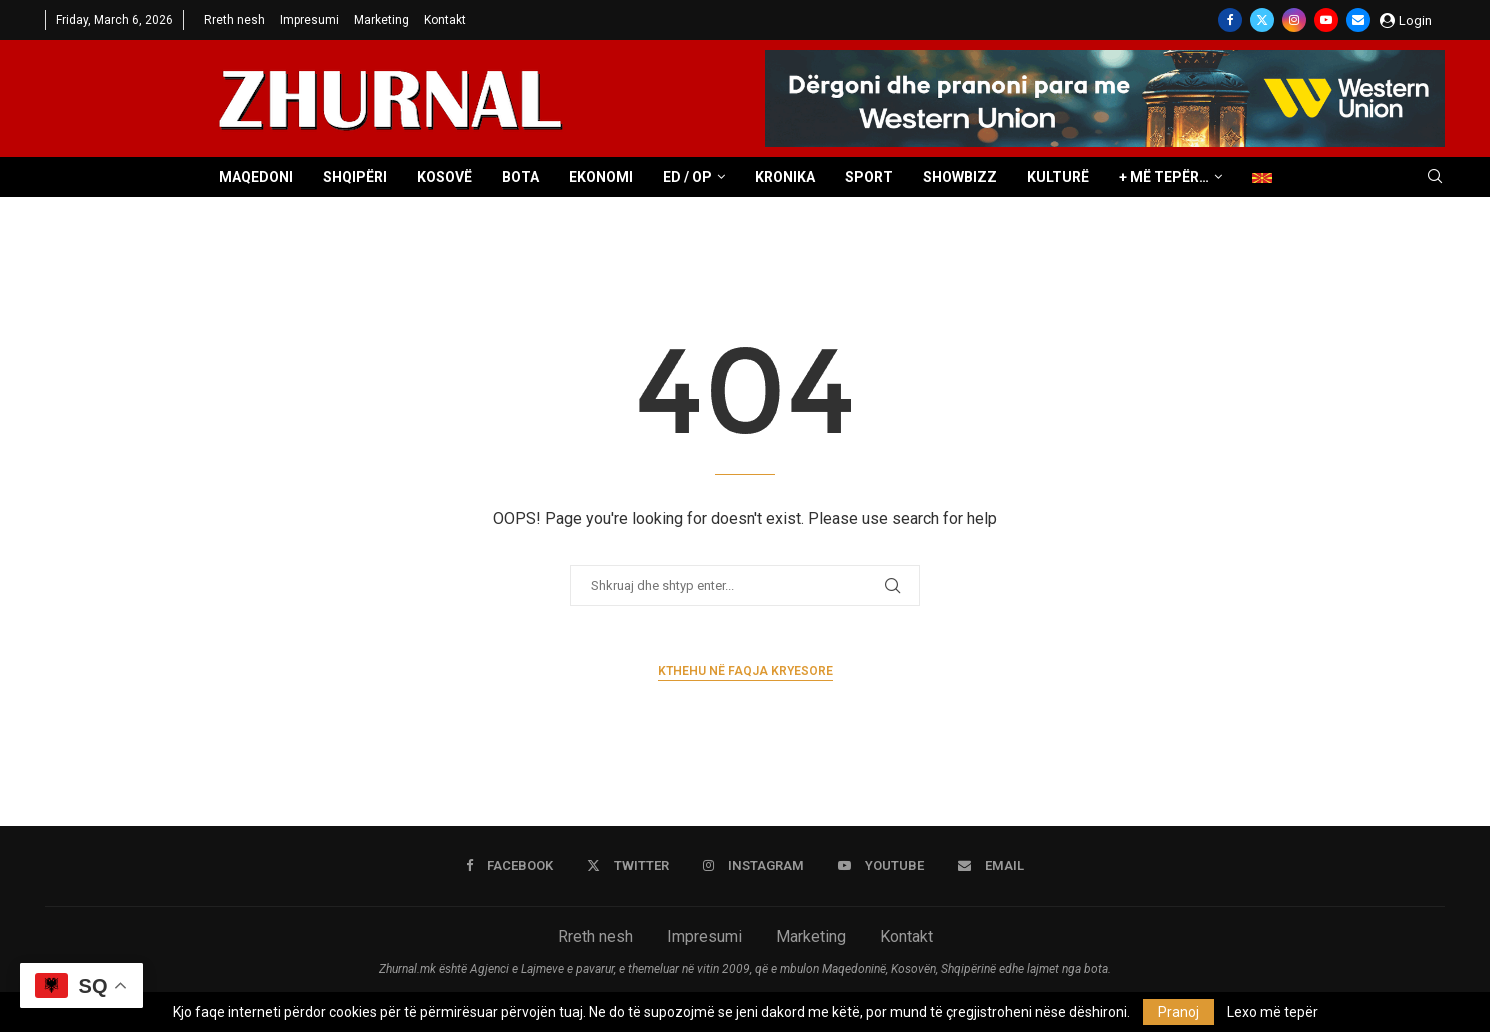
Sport (869, 177)
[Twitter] (1262, 20)
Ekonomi (601, 177)
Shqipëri (355, 177)
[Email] (1358, 20)
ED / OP (687, 177)
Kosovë (444, 177)
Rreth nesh (234, 20)
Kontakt (445, 20)
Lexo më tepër (1272, 1012)
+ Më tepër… (1164, 177)
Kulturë (1058, 177)
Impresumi (309, 20)
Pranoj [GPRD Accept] (1178, 1012)
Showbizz (960, 177)
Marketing (381, 20)
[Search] (1435, 177)
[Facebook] (1230, 20)
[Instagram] (1294, 20)
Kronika (785, 177)
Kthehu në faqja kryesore (745, 671)
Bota (520, 177)
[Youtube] (1326, 20)
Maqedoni (256, 177)
